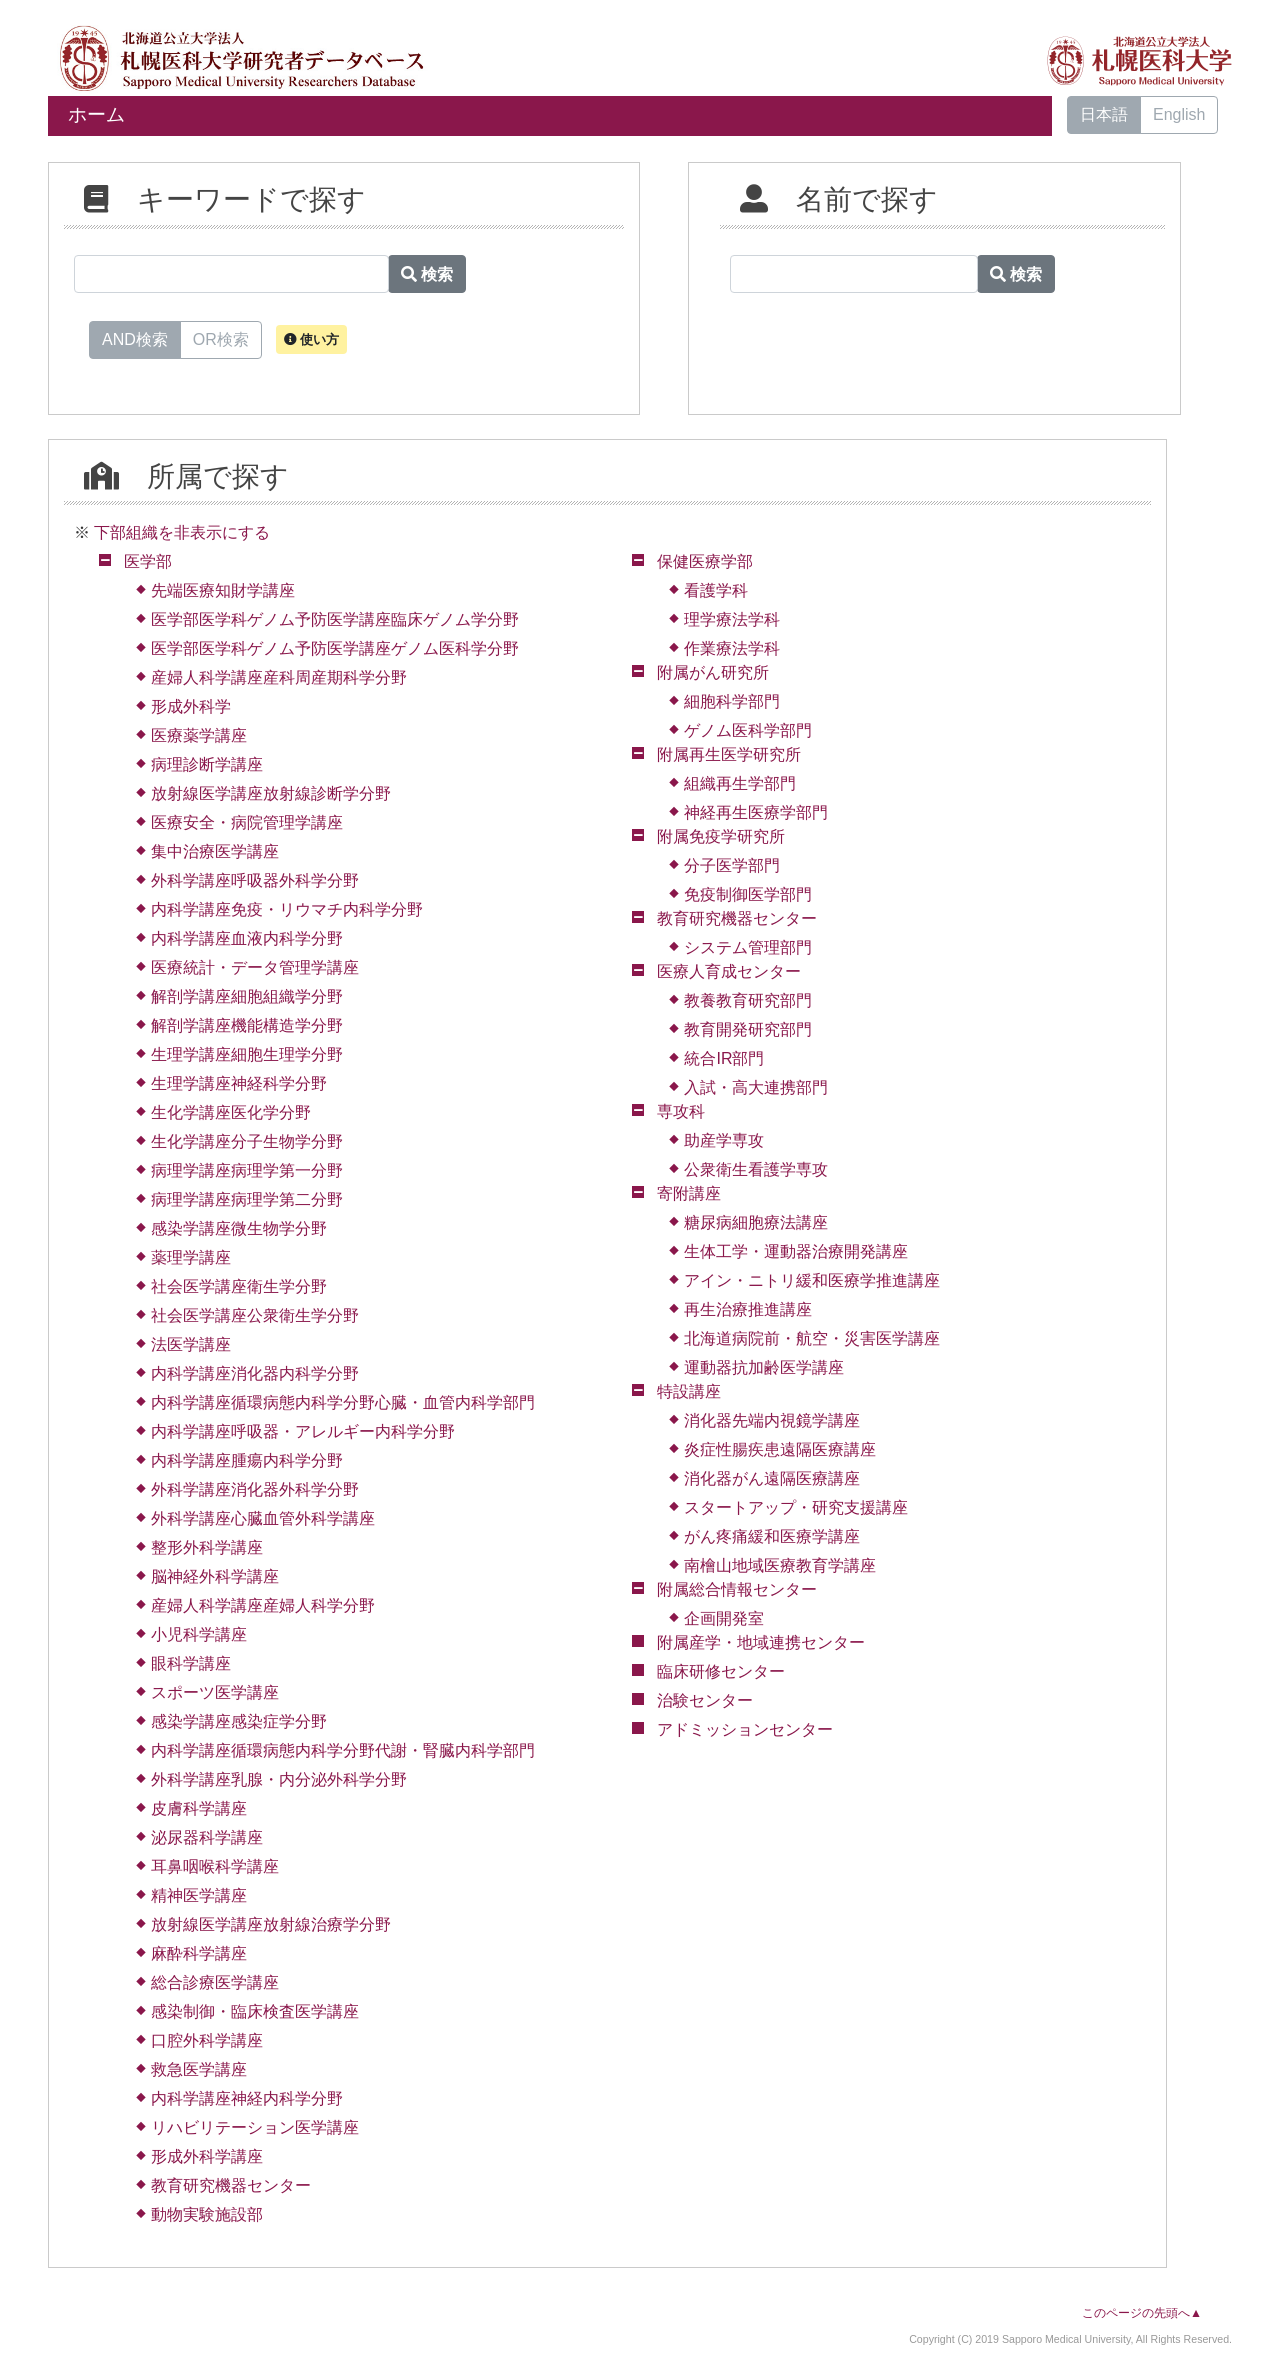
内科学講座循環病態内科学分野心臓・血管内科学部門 (343, 1402)
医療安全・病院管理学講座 (247, 822)
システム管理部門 (748, 947)
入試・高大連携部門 (756, 1087)
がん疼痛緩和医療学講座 (772, 1536)
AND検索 (135, 338)
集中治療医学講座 (215, 851)
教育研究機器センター (231, 2185)
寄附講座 (689, 1193)
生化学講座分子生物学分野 (247, 1141)
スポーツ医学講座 (215, 1692)
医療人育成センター (729, 971)
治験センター (705, 1700)
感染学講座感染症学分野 (239, 1721)
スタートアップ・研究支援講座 (796, 1507)
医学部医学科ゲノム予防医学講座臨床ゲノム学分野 (335, 619)
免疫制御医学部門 (748, 894)
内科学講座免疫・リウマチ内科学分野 (287, 909)
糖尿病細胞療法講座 (756, 1222)
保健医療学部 (705, 561)
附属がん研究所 (713, 672)
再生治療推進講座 (748, 1309)
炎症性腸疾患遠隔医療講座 (780, 1449)
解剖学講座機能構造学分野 (247, 1025)
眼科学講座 (191, 1663)
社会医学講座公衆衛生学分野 (255, 1315)
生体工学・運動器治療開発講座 (796, 1251)
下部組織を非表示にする (182, 532)
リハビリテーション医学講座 (255, 2127)
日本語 (1104, 114)
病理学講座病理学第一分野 (247, 1170)
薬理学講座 (191, 1257)
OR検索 (221, 338)
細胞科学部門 (732, 701)
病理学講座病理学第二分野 (247, 1199)
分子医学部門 (732, 865)
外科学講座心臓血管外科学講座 (263, 1518)
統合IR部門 (724, 1058)
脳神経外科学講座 (215, 1576)
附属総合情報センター (737, 1589)
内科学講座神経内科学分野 (247, 2098)
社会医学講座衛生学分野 (239, 1286)
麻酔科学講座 (199, 1953)
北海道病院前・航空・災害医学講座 (812, 1338)
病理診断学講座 (207, 764)
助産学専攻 (724, 1140)
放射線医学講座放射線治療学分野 (271, 1924)
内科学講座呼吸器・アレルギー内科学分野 (303, 1431)
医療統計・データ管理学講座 (255, 967)
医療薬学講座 (199, 735)
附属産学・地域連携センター (761, 1642)
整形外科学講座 (207, 1547)
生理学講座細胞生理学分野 (247, 1054)
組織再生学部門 (740, 783)
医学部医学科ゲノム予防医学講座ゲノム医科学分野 (335, 648)
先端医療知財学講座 (223, 590)
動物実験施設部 (207, 2214)
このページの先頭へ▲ (1142, 2313)
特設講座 (689, 1391)
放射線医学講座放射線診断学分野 (271, 793)
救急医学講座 (199, 2069)
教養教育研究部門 (748, 1000)
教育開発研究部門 (748, 1029)
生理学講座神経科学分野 (239, 1083)
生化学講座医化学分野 (231, 1112)
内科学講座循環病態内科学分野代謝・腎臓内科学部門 (343, 1750)
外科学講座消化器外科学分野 (255, 1489)
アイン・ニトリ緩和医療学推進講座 (812, 1280)
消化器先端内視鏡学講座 (772, 1420)
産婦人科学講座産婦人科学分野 (263, 1605)
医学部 (148, 561)
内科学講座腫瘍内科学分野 (247, 1460)
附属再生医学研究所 (729, 754)
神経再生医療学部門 (756, 812)
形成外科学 (191, 706)
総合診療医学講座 (215, 1982)
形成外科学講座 (207, 2156)
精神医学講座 (199, 1895)
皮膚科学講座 (199, 1808)
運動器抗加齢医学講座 (764, 1367)
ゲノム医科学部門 (748, 730)
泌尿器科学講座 (207, 1837)
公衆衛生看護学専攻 (756, 1169)
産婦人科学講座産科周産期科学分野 (279, 677)
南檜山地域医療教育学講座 (780, 1565)
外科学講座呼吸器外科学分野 (255, 880)
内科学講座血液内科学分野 (247, 938)
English (1179, 114)
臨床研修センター (721, 1671)
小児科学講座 (199, 1634)
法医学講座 (191, 1344)
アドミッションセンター (745, 1729)
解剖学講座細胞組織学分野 (247, 996)
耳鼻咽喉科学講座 (215, 1866)
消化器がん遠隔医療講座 (772, 1478)
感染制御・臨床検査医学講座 (255, 2011)
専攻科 (681, 1111)
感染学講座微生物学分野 (239, 1228)
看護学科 (716, 590)
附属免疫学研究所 (721, 836)
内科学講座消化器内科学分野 (255, 1373)
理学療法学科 (732, 619)
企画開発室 (724, 1618)
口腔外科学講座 (207, 2040)
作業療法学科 (732, 648)
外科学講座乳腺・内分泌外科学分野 (279, 1779)
